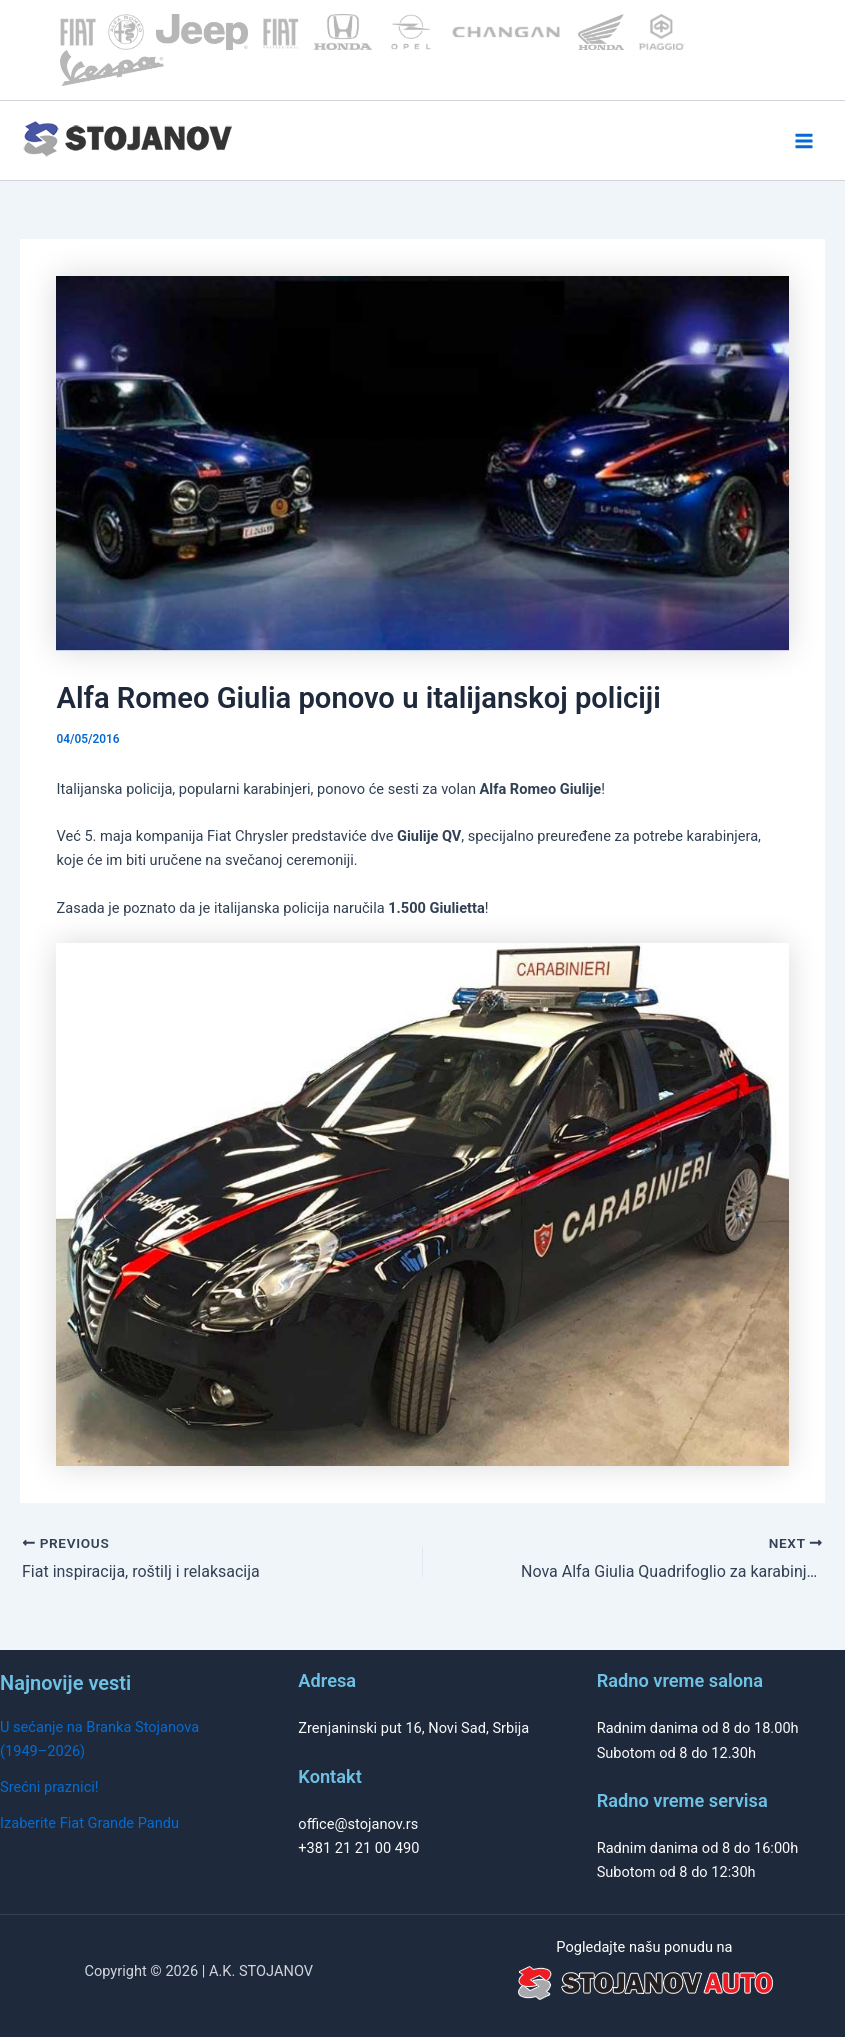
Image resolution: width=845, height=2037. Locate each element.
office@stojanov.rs (358, 1824)
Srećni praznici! (49, 1787)
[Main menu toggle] (804, 141)
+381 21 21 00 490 (358, 1848)
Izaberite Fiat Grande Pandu (89, 1823)
